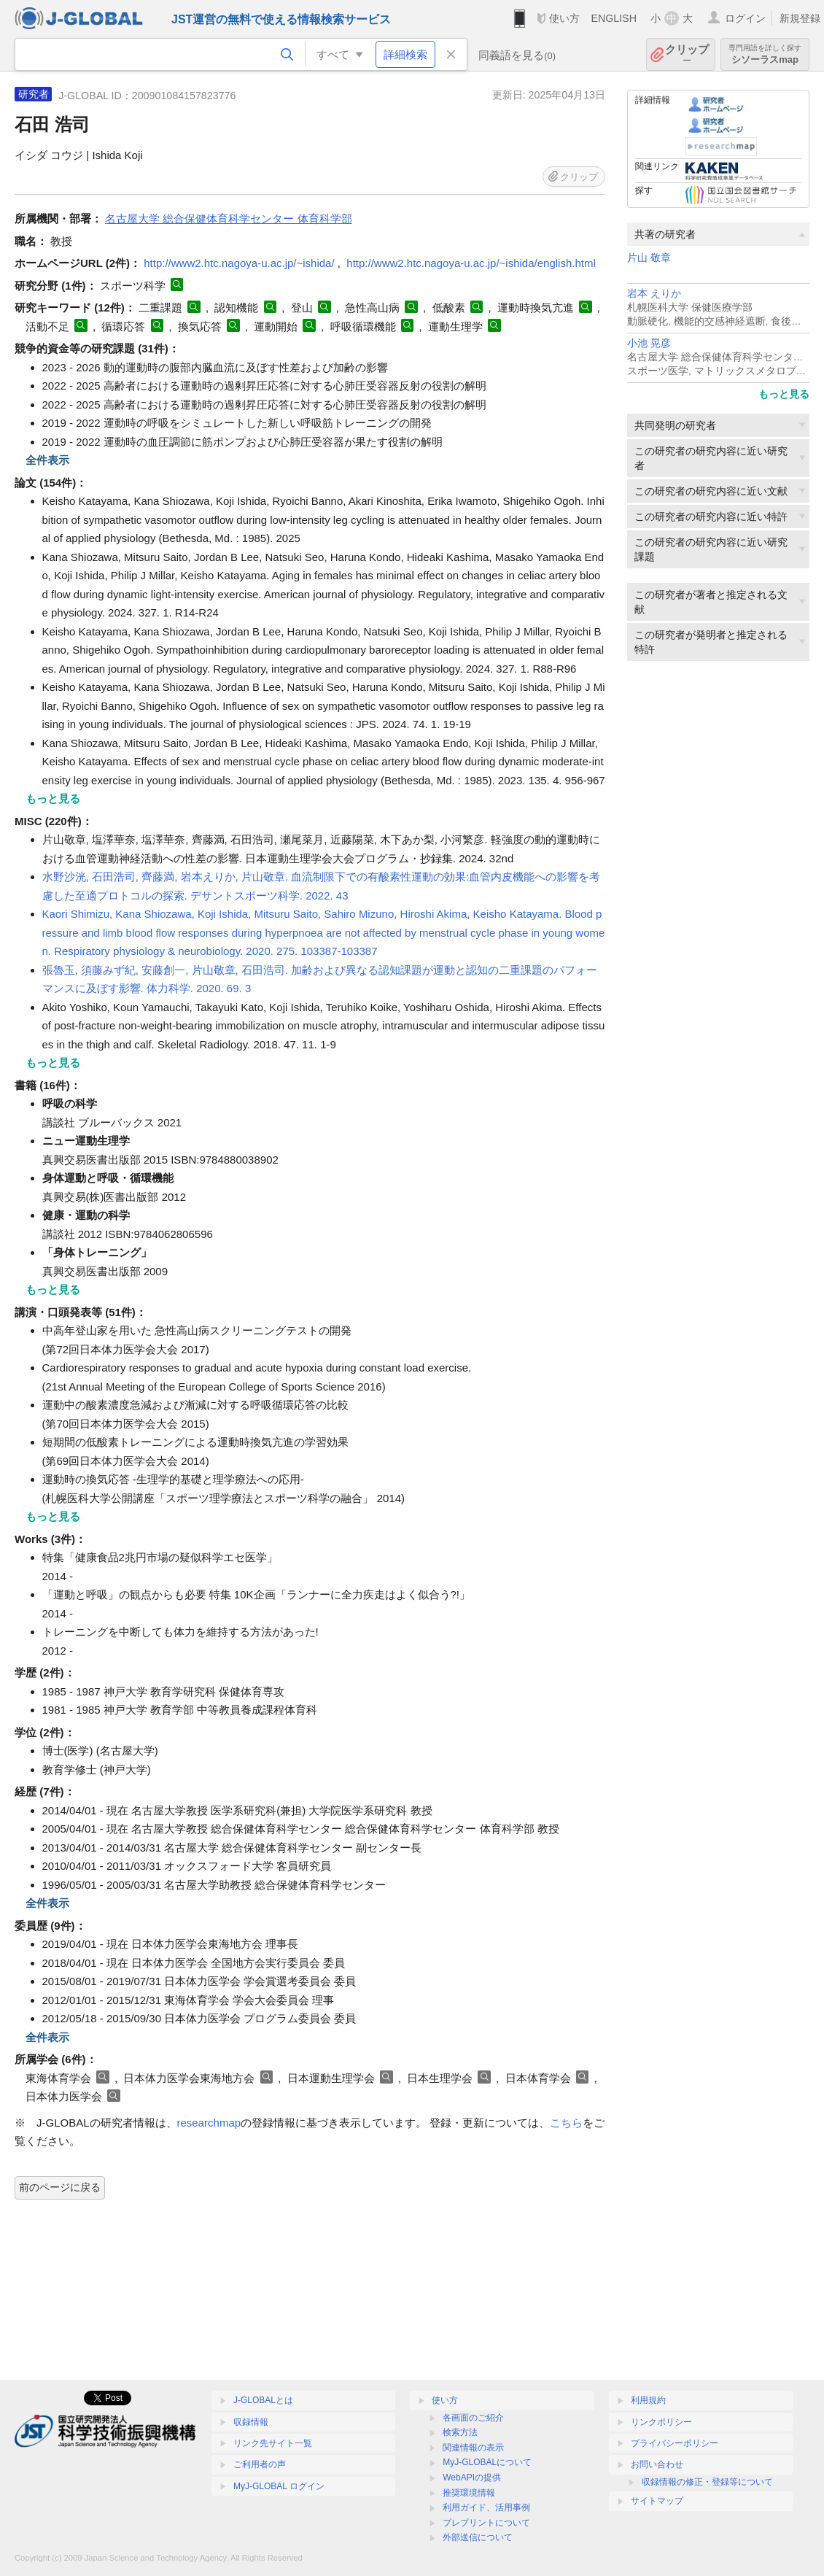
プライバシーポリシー (674, 2443)
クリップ (687, 54)
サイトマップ (657, 2501)
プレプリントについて (486, 2523)
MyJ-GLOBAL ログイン (278, 2486)
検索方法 (460, 2432)
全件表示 (47, 460)
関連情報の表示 (473, 2447)
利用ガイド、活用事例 (486, 2507)
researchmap (209, 2122)
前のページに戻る (60, 2187)
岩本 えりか (654, 293)
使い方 (564, 18)
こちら (566, 2122)
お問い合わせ (657, 2464)
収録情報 (250, 2422)
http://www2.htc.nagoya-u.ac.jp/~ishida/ (239, 263)
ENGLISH (614, 18)
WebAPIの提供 (472, 2477)
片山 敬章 (649, 257)
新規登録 (800, 18)
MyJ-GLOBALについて (487, 2462)
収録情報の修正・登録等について (707, 2482)
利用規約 (648, 2400)
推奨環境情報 (469, 2493)
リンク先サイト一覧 (272, 2443)
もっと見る (783, 394)
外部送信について (478, 2537)
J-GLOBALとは (263, 2400)
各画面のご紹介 (473, 2418)
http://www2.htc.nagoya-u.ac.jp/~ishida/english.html (470, 263)
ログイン (745, 18)
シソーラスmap (764, 54)
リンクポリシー (661, 2422)
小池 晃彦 (649, 343)
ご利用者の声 (259, 2464)
